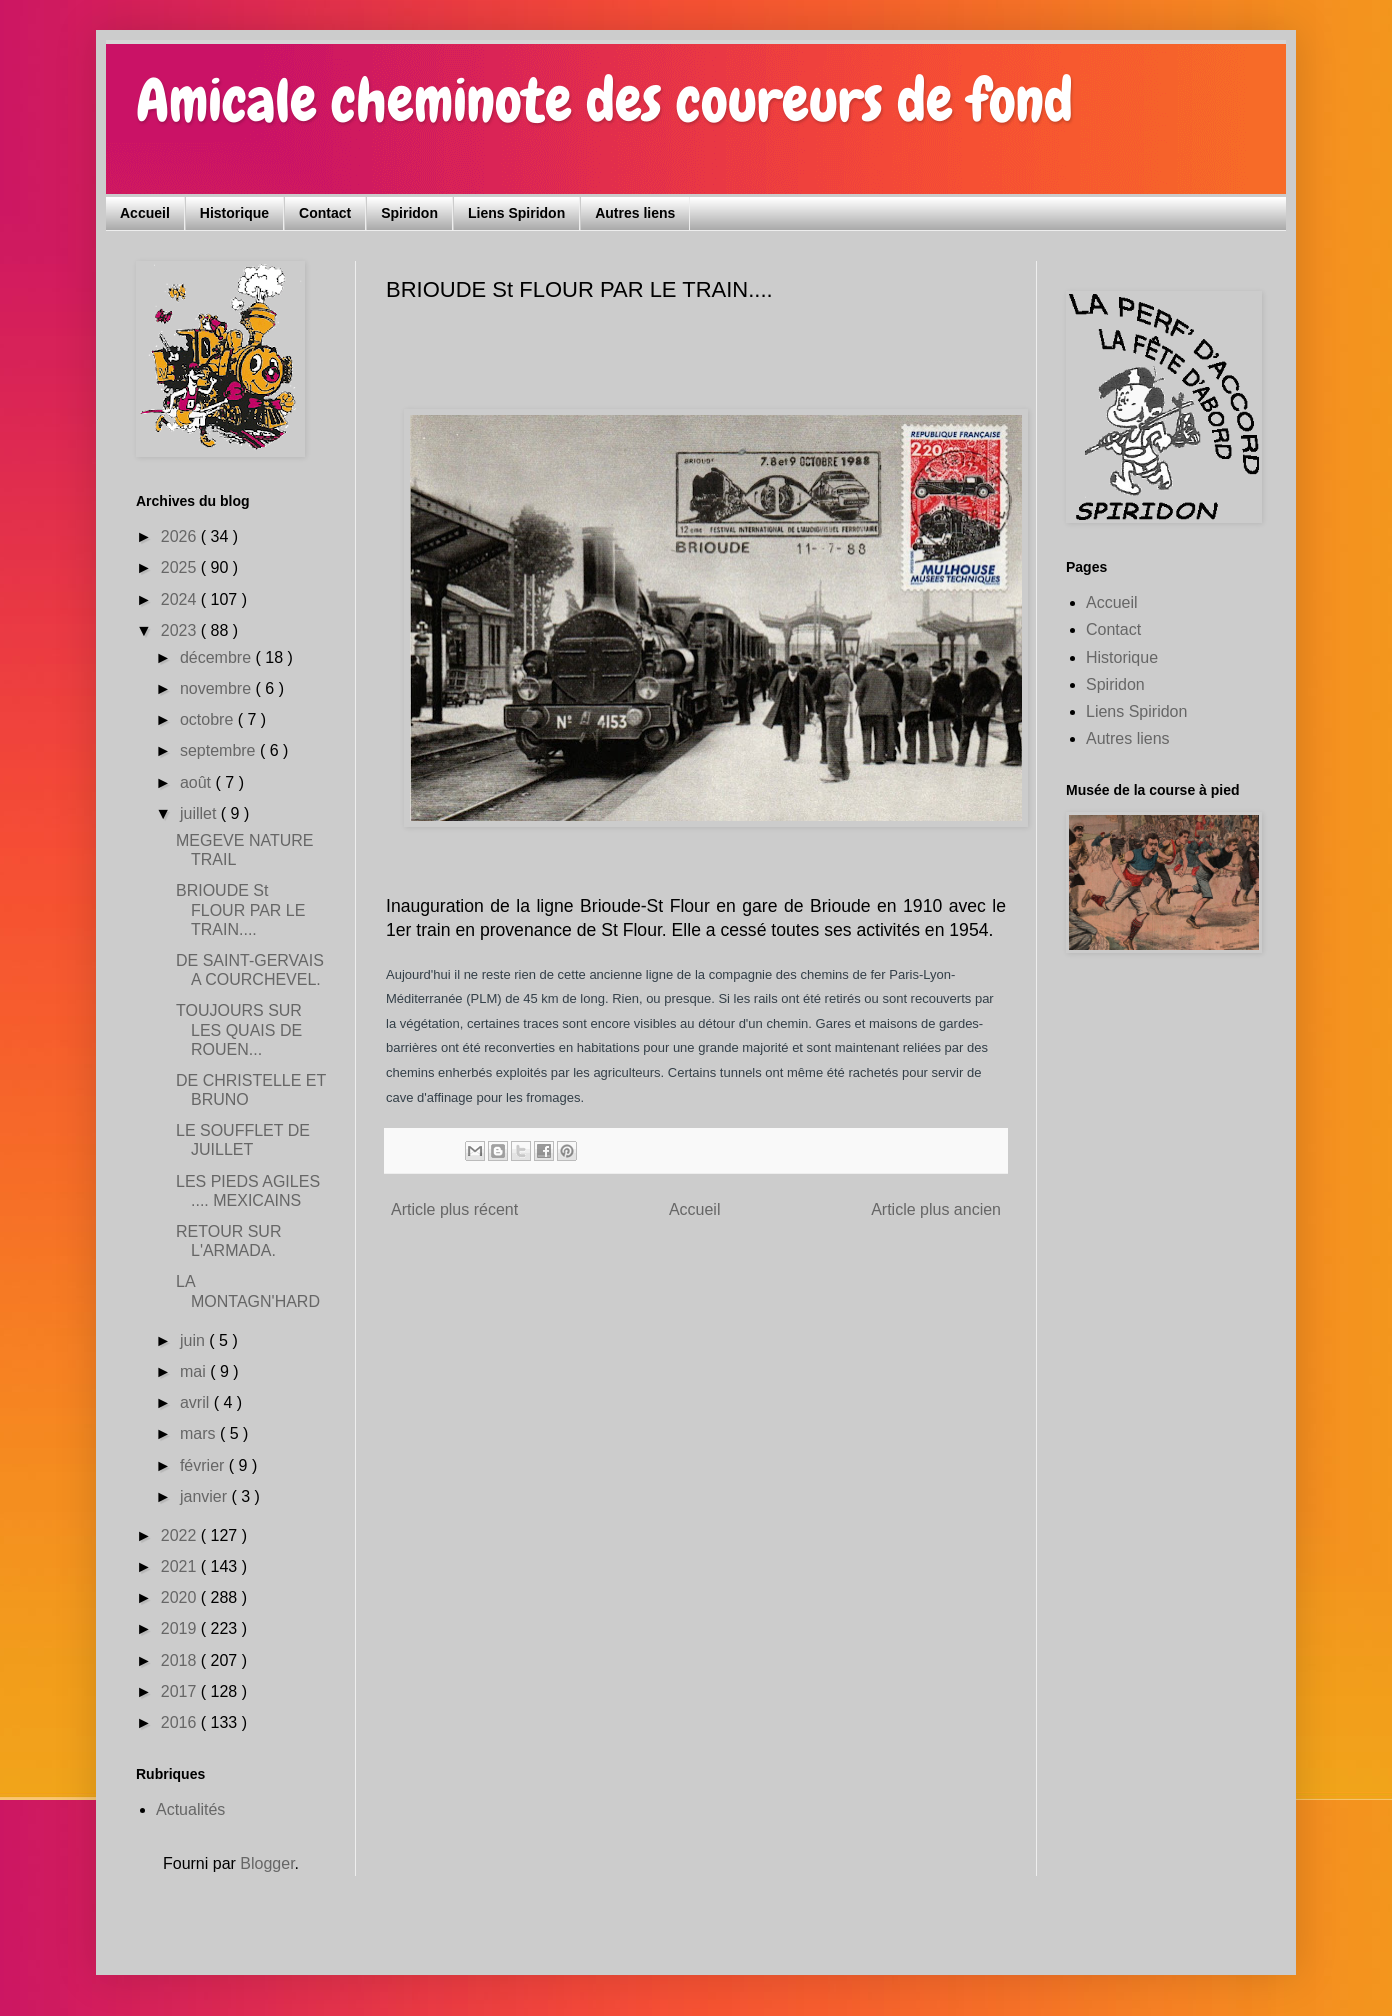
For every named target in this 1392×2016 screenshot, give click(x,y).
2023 (181, 630)
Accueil (145, 213)
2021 (181, 1566)
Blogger (267, 1863)
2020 (181, 1597)
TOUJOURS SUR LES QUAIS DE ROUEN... (239, 1029)
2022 (181, 1535)
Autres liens (635, 213)
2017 (181, 1691)
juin (194, 1340)
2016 (181, 1722)
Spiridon (409, 213)
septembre (220, 750)
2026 (181, 536)
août (198, 782)
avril (197, 1402)
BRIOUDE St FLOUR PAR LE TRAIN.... (240, 909)
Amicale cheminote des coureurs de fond (604, 100)
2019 (181, 1628)
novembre (218, 688)
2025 (181, 567)
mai (195, 1371)
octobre (209, 719)
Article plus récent (454, 1209)
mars (200, 1433)
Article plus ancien (936, 1209)
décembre (218, 657)
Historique (234, 213)
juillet (200, 813)
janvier (206, 1496)
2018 (181, 1660)
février (204, 1465)
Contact (325, 213)
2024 (181, 599)
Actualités (190, 1809)
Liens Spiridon (516, 213)
